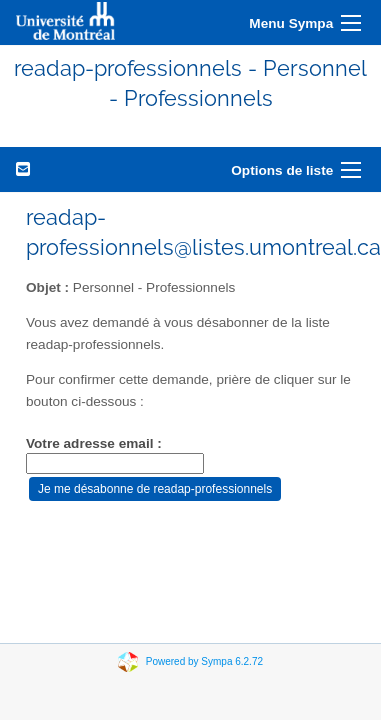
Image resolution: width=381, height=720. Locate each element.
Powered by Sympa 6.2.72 (204, 660)
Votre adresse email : (94, 443)
